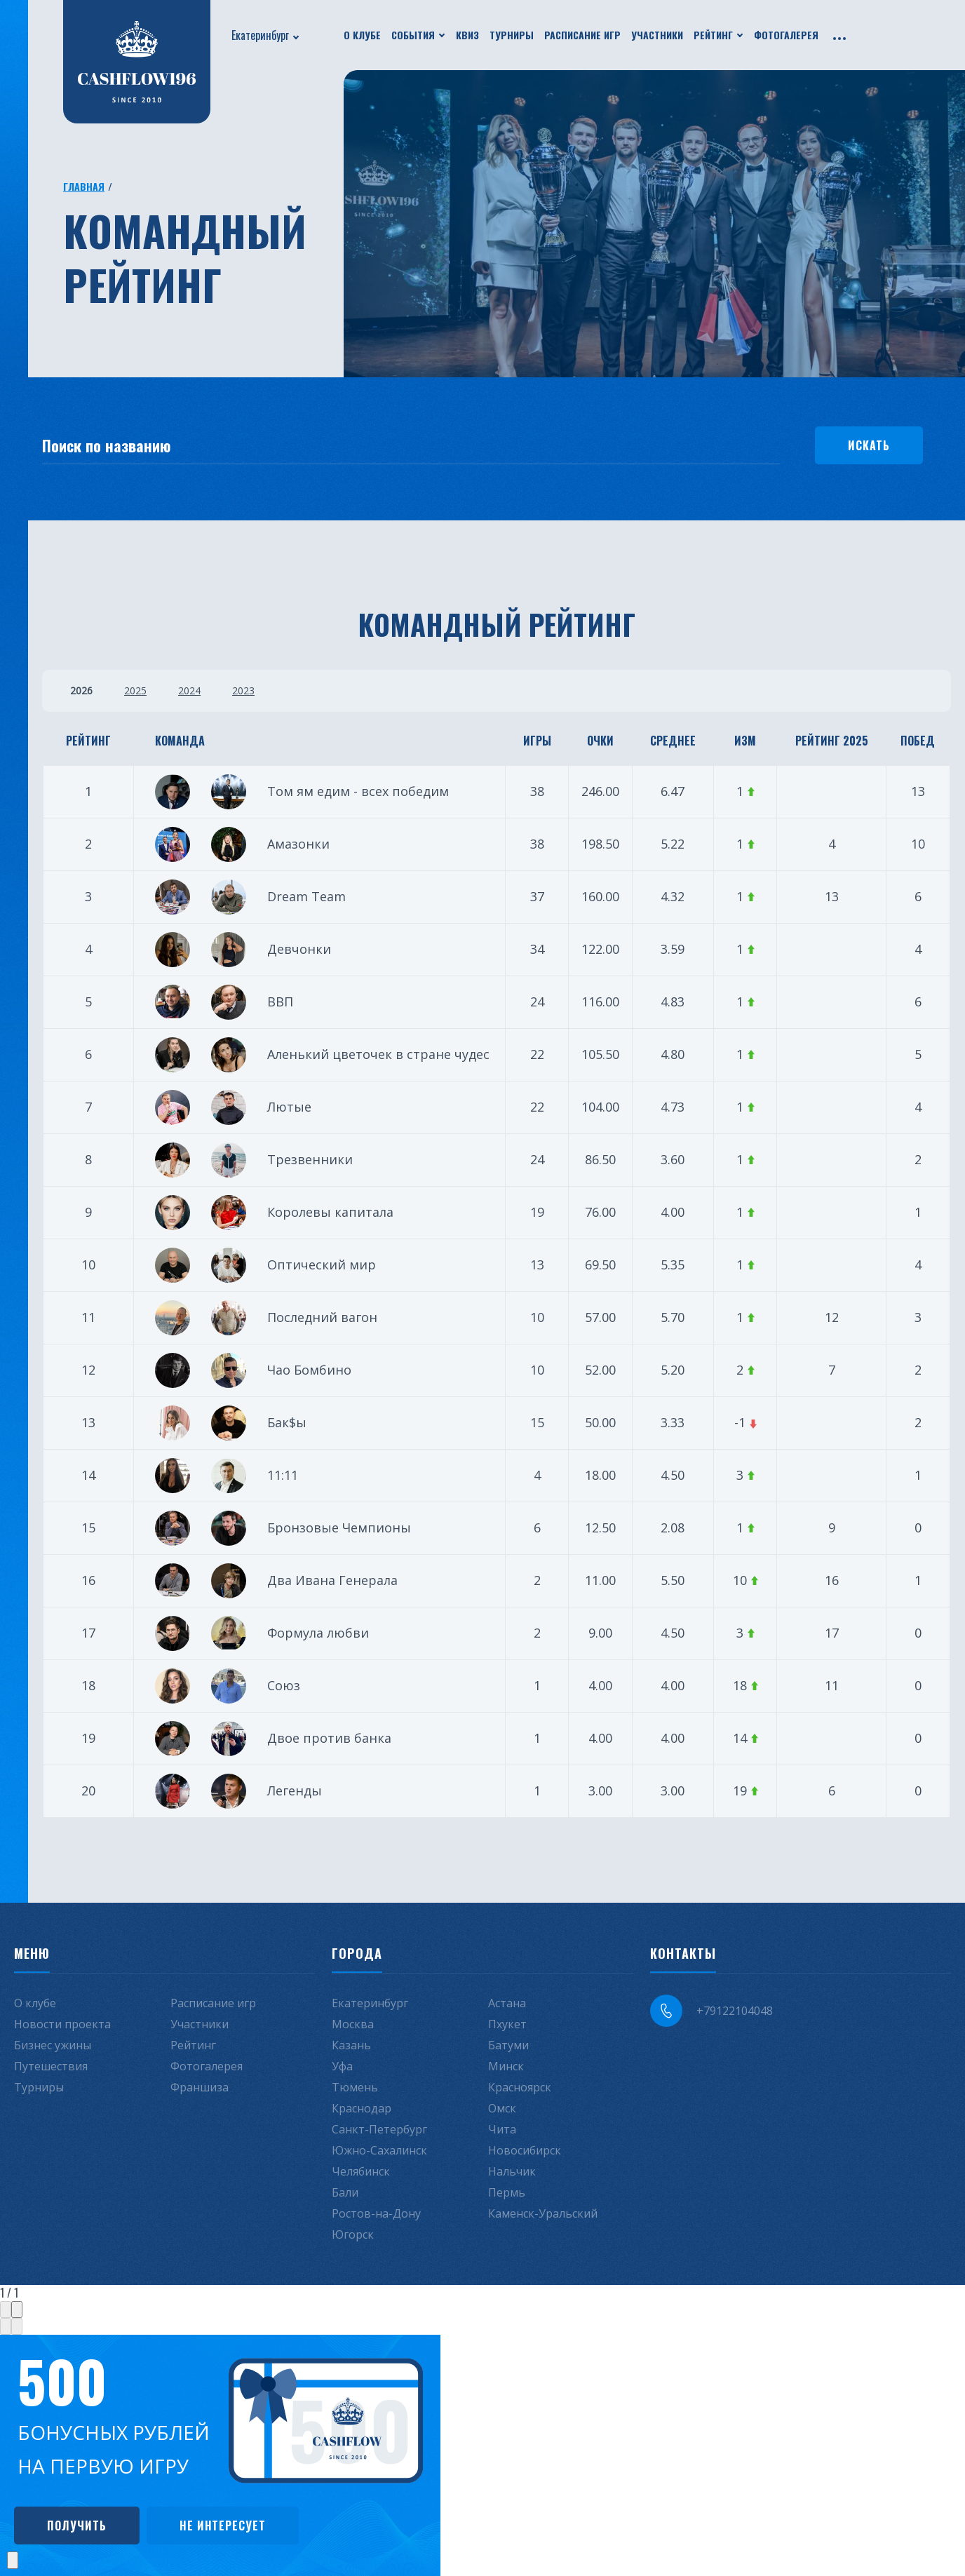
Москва (353, 2024)
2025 (135, 690)
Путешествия (51, 2066)
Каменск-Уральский (543, 2213)
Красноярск (519, 2087)
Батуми (508, 2045)
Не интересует (223, 2525)
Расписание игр (582, 34)
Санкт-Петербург (379, 2129)
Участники (657, 34)
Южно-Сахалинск (379, 2150)
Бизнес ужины (52, 2045)
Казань (351, 2045)
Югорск (353, 2234)
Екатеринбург (260, 35)
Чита (502, 2129)
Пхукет (507, 2024)
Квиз (467, 34)
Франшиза (199, 2087)
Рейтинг (713, 34)
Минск (506, 2066)
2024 (189, 690)
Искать (869, 445)
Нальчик (512, 2171)
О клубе (362, 34)
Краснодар (361, 2108)
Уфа (342, 2066)
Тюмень (355, 2087)
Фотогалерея (786, 34)
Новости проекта (62, 2024)
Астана (507, 2003)
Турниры (512, 34)
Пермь (506, 2192)
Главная (83, 186)
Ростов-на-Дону (376, 2213)
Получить (77, 2525)
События (413, 34)
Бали (345, 2192)
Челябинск (361, 2171)
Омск (502, 2108)
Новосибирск (524, 2150)
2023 (243, 690)
